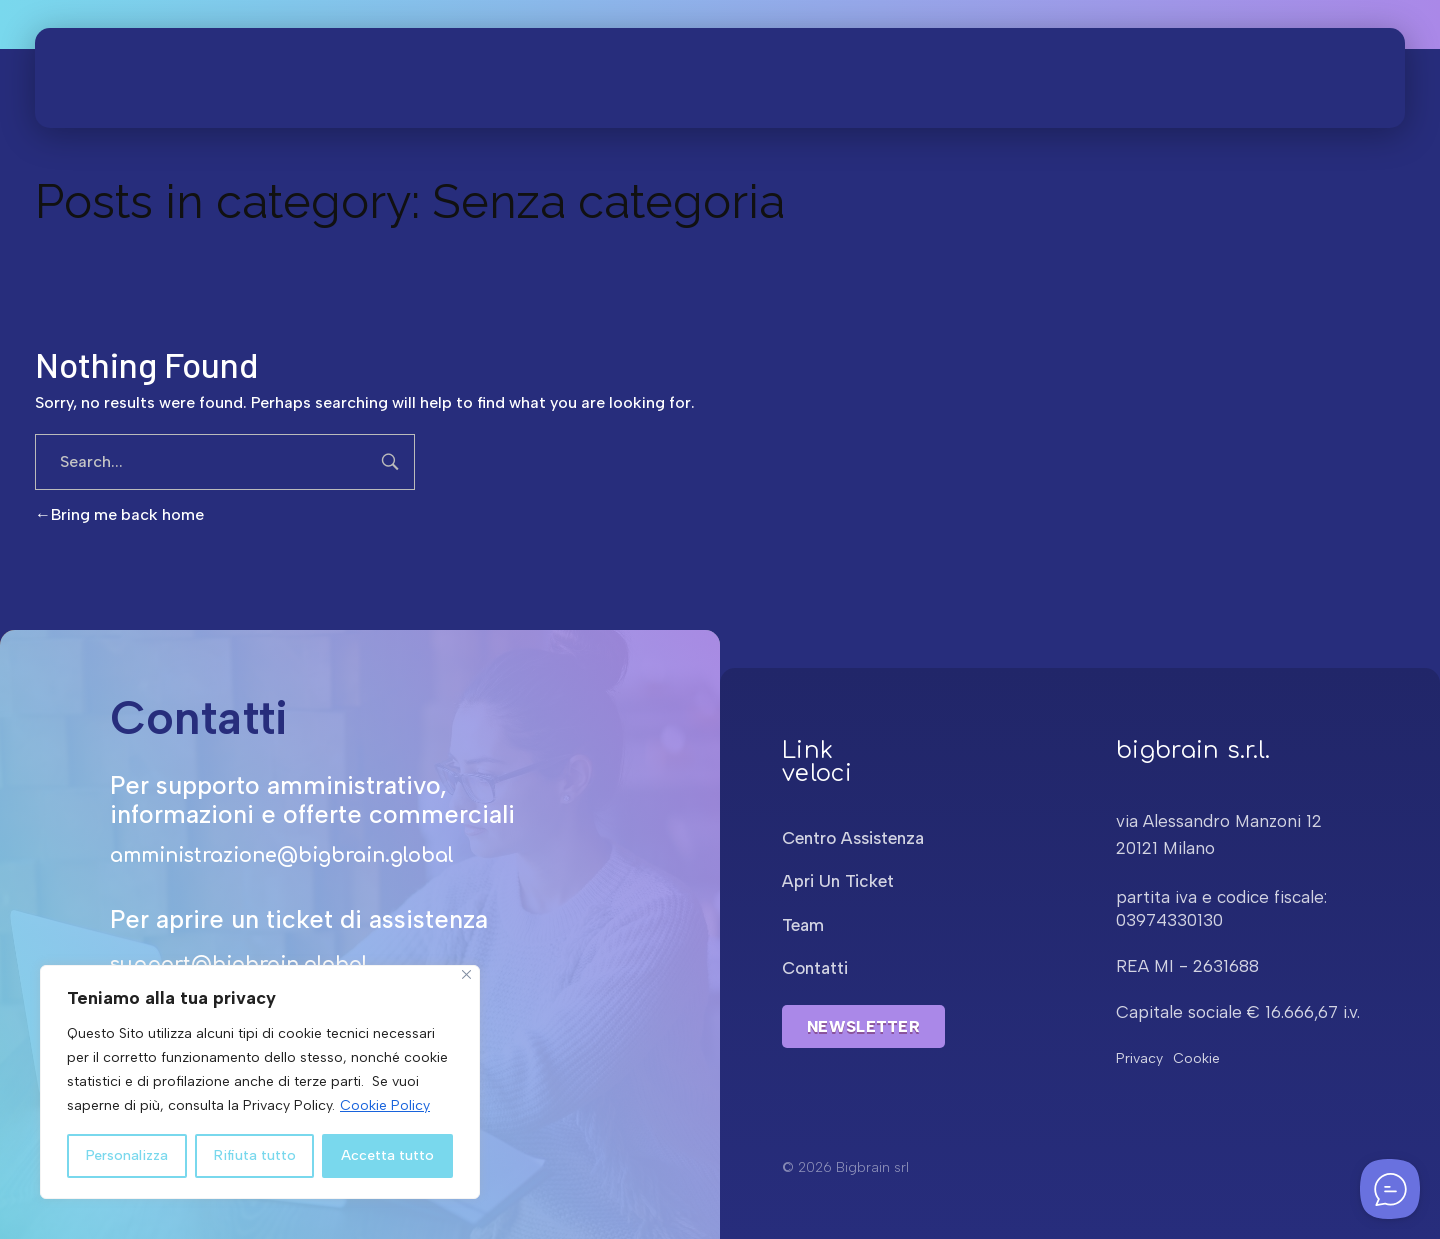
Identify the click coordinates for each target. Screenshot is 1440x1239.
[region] (260, 1082)
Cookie (1196, 1058)
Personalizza (127, 1155)
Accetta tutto (387, 1155)
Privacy (1139, 1058)
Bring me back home (119, 514)
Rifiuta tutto (255, 1155)
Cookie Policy (385, 1105)
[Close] (466, 974)
